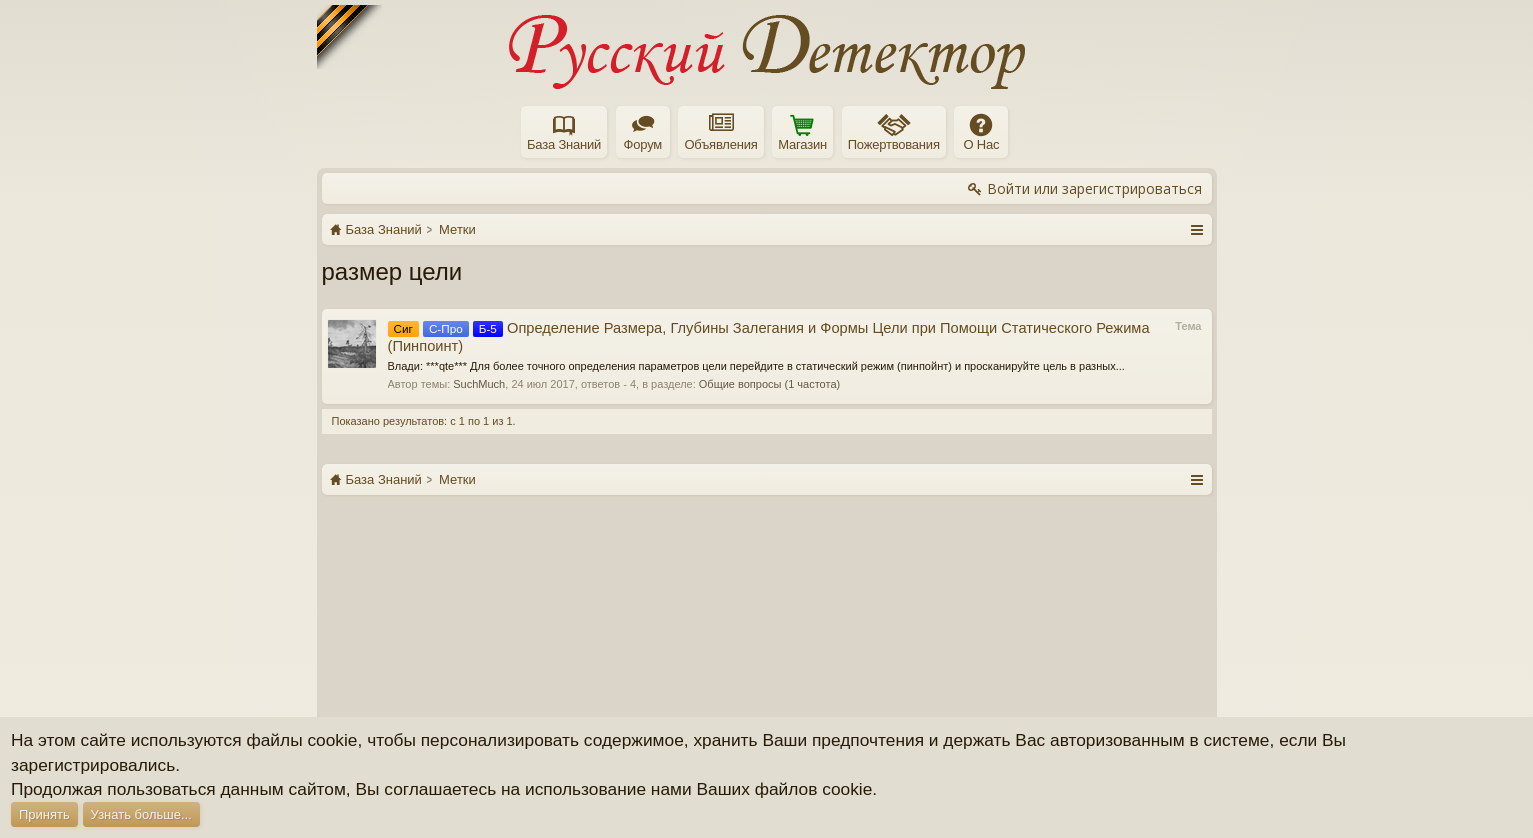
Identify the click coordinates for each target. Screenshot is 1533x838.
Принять (44, 814)
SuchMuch (479, 384)
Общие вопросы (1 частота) (769, 384)
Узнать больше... (141, 814)
